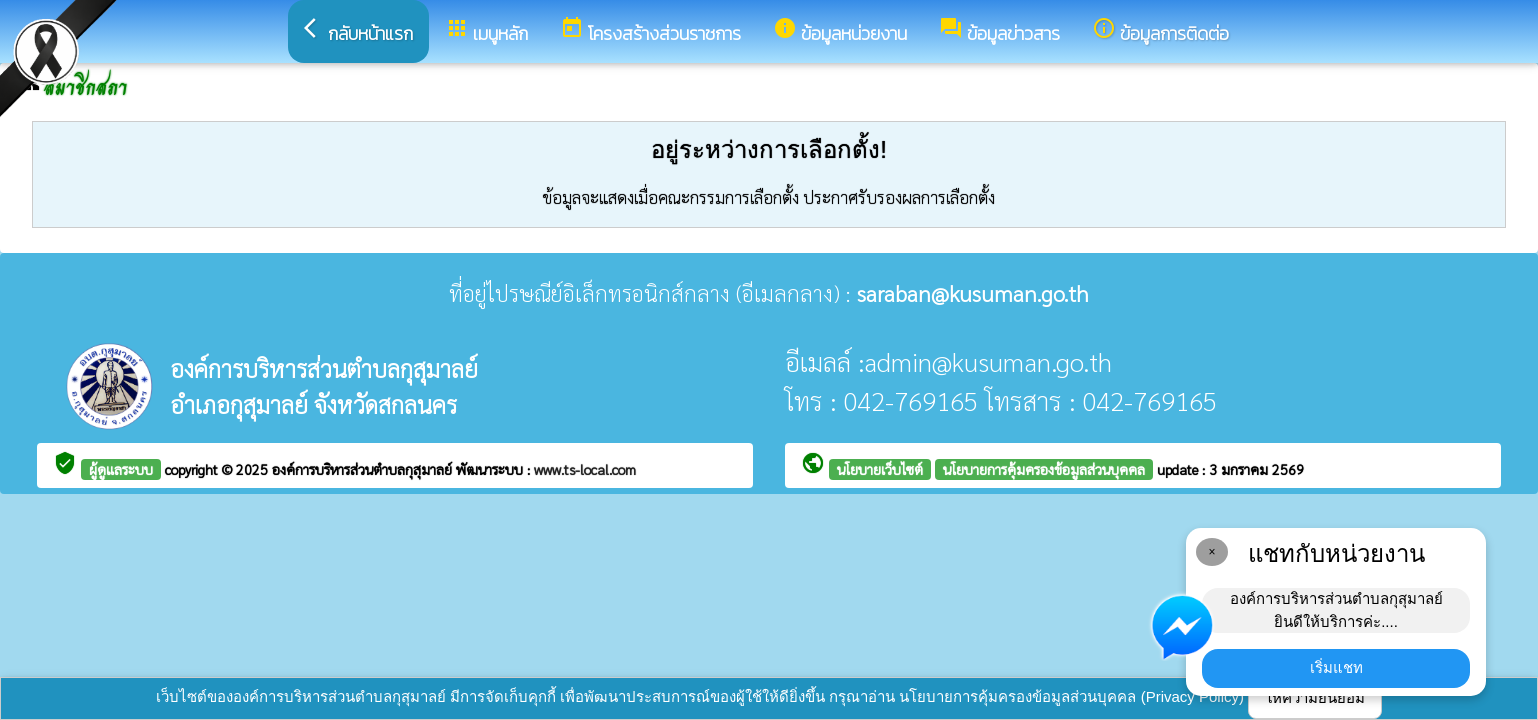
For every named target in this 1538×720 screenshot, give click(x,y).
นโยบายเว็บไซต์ (880, 469)
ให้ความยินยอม (1315, 697)
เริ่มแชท (1336, 667)
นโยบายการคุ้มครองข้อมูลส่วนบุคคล (1044, 469)
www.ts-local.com (585, 469)
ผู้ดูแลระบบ (121, 469)
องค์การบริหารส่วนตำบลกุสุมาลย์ (364, 469)
